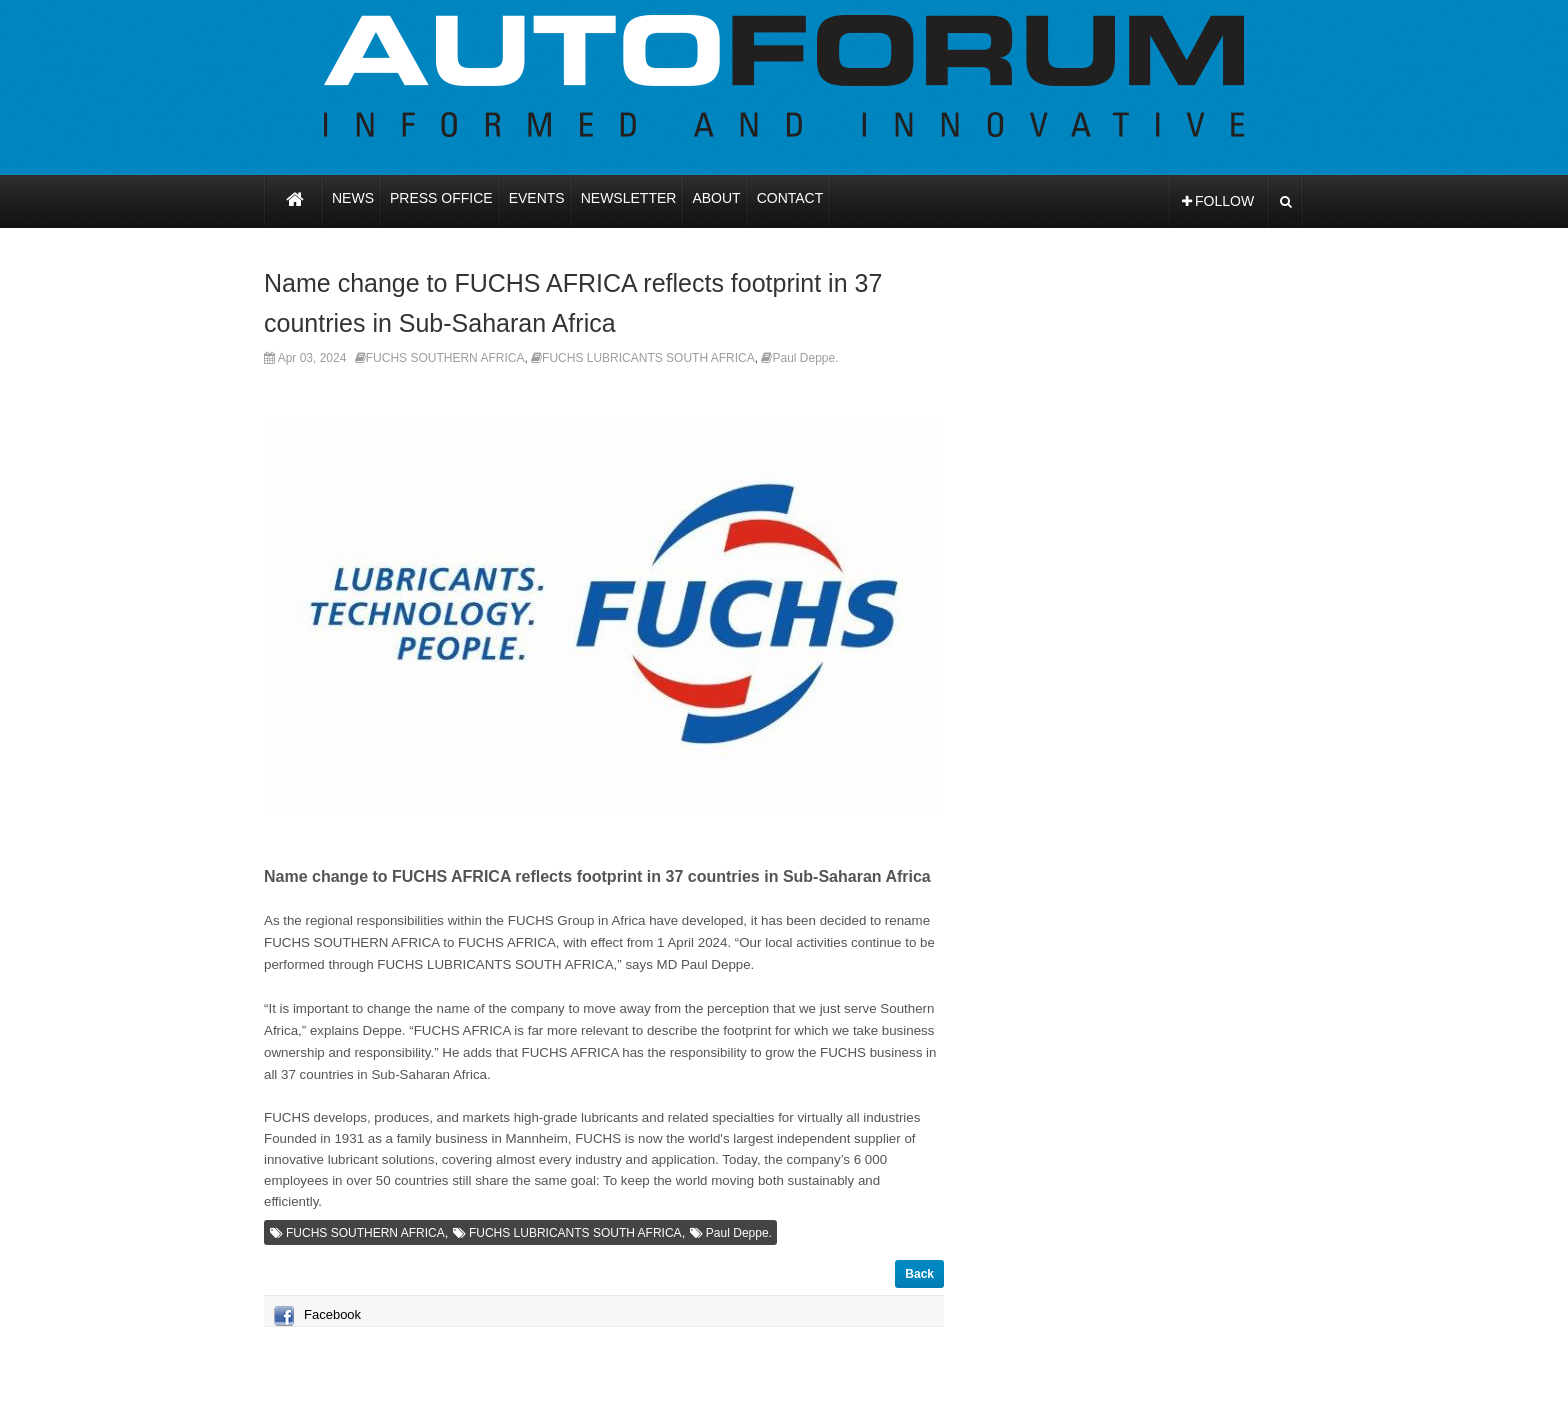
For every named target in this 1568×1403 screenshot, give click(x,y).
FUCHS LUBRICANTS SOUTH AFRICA (648, 358)
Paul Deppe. (805, 358)
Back (919, 1274)
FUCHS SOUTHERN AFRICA (445, 358)
